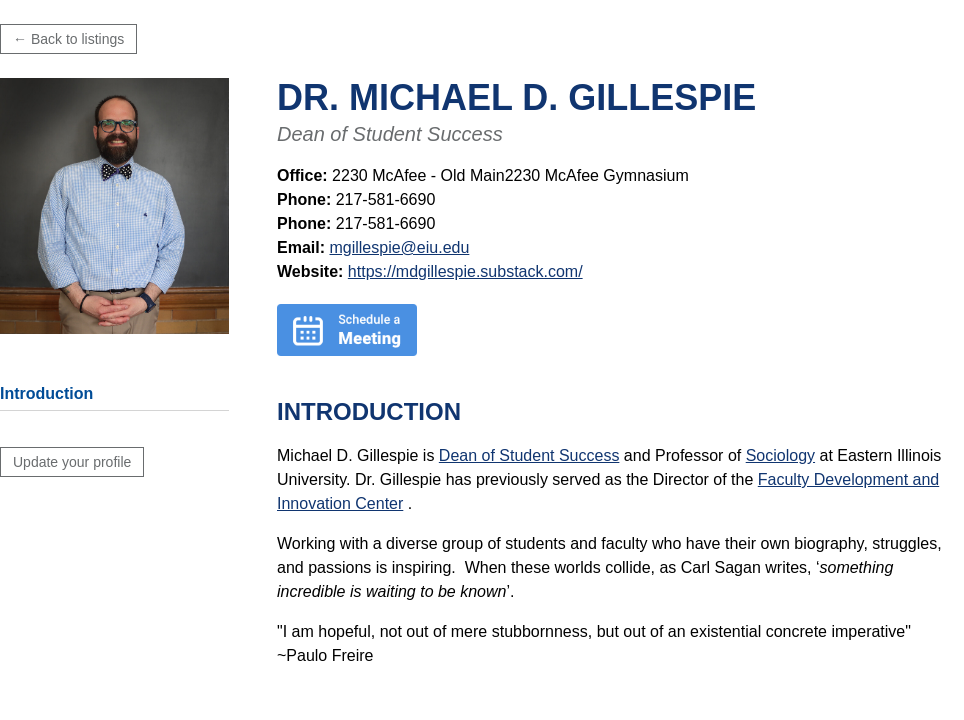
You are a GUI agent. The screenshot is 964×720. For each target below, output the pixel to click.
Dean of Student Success (529, 455)
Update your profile (72, 462)
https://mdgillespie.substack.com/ (465, 271)
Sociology (780, 455)
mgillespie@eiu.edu (399, 247)
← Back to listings (68, 39)
